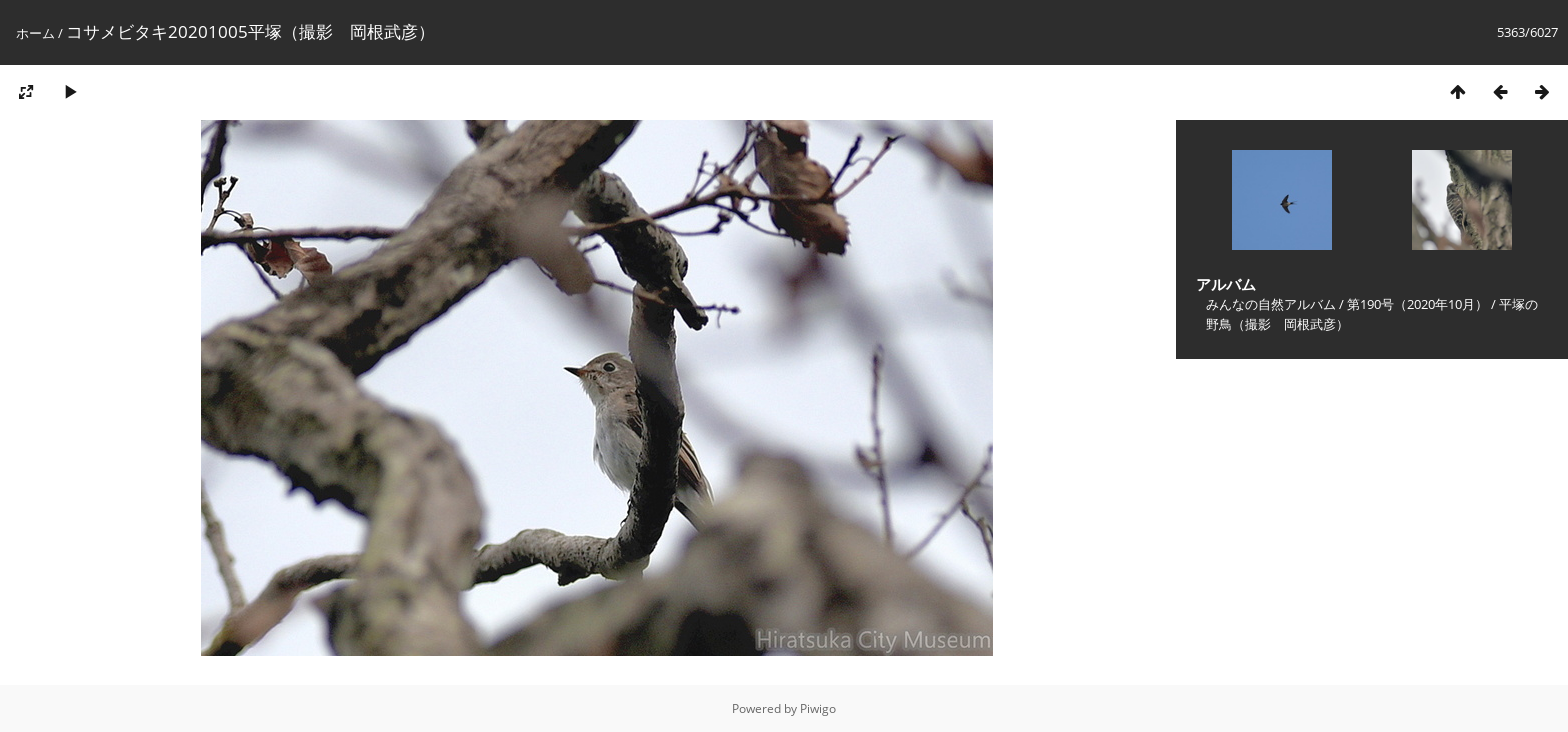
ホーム (35, 33)
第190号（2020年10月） (1417, 304)
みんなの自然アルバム (1271, 304)
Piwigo (818, 708)
